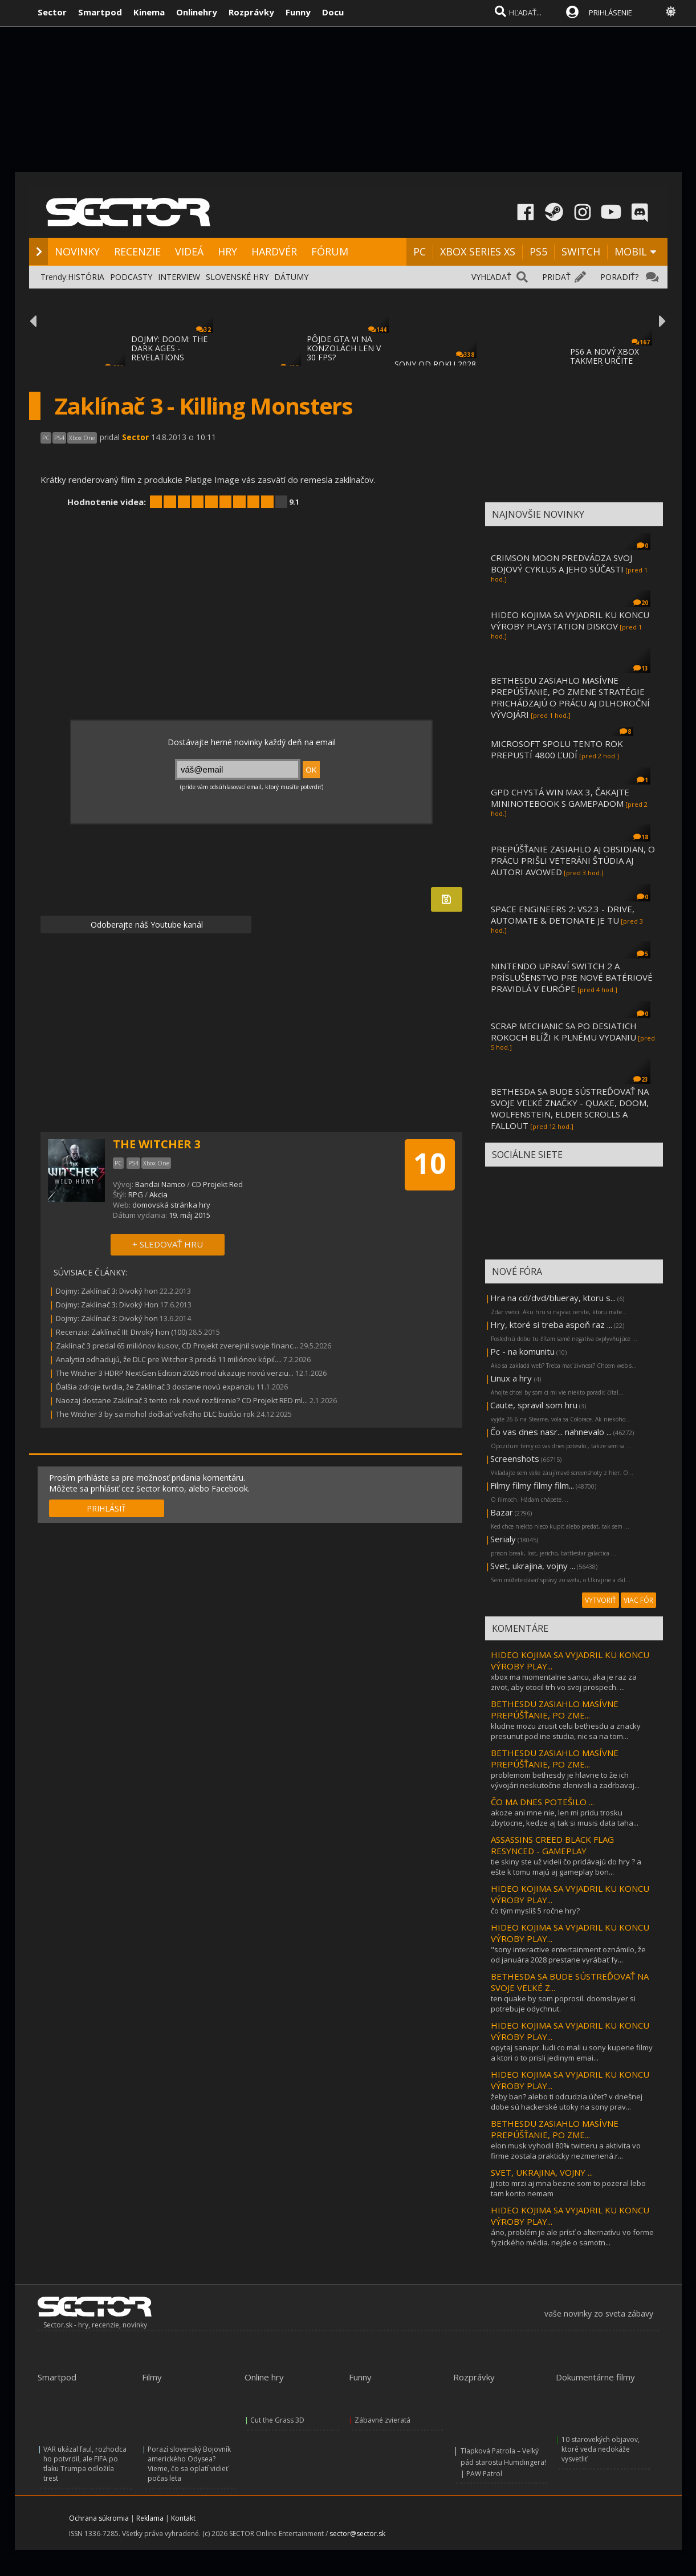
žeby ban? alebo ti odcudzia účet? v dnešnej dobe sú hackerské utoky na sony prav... (566, 2101)
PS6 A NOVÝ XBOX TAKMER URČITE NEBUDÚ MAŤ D (604, 360)
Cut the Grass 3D (277, 2420)
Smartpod (100, 12)
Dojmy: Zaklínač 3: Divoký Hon (107, 1304)
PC (419, 251)
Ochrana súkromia (99, 2518)
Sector (52, 12)
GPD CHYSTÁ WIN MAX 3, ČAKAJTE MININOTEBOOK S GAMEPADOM (560, 797)
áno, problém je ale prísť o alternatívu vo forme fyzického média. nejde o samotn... (572, 2237)
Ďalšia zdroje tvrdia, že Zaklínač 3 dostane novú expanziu (155, 1387)
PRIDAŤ (556, 276)
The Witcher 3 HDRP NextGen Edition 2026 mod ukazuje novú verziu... (175, 1373)
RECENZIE (137, 251)
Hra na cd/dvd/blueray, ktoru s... (553, 1297)
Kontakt (183, 2518)
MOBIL (630, 251)
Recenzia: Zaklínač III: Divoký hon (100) (121, 1332)
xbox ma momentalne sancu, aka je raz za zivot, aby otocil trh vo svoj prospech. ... (564, 1682)
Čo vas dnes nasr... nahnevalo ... (551, 1431)
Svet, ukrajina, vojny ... (532, 1565)
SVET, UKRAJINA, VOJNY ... (542, 2172)
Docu (333, 12)
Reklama (150, 2518)
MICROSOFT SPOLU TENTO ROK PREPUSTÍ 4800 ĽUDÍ (557, 749)
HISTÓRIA (86, 276)
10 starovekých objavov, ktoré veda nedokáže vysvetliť (600, 2449)
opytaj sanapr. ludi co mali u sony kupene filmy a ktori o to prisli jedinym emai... (572, 2052)
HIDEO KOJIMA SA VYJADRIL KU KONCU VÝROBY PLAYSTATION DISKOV (570, 620)
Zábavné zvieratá (382, 2420)
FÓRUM (329, 251)
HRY (227, 251)
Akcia (158, 1194)
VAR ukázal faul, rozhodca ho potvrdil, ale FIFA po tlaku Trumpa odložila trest (85, 2463)
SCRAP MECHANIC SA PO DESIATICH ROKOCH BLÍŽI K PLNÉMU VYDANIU (564, 1031)
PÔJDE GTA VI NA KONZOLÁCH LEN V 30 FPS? (344, 348)
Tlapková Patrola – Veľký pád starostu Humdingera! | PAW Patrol (503, 2462)
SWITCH (580, 251)
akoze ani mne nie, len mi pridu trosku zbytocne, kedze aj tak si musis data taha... (564, 1817)
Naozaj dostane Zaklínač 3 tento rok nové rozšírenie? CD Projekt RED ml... (182, 1400)
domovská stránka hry (171, 1205)
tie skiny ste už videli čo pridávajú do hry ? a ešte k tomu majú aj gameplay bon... (566, 1866)
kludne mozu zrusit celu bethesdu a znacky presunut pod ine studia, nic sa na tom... (566, 1731)
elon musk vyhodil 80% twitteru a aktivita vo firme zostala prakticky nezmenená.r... (566, 2150)
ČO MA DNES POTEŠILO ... (542, 1801)
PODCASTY (131, 276)
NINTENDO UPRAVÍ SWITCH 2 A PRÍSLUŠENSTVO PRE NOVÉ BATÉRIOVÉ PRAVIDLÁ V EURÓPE (572, 977)
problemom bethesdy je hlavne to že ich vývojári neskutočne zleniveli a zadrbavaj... (565, 1780)
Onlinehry (196, 12)
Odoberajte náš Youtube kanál (145, 924)
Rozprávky (251, 12)
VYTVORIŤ (600, 1600)
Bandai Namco (160, 1184)
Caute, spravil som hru (533, 1405)
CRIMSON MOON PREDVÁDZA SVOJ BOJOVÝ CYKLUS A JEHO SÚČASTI (561, 563)
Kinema (149, 12)
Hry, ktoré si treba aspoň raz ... (551, 1324)
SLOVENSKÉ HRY (237, 276)
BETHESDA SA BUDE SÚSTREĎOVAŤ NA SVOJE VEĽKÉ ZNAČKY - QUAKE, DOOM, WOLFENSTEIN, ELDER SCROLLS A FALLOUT (570, 1108)
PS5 (538, 251)
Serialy (503, 1539)
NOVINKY (77, 251)
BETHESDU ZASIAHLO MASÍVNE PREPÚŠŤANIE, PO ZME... (554, 1709)
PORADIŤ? (619, 276)
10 (429, 1163)
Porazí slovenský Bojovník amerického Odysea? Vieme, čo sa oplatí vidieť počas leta (189, 2463)
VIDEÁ (189, 251)
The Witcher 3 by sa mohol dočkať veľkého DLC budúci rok (155, 1414)
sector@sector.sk (357, 2533)
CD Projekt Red (217, 1184)
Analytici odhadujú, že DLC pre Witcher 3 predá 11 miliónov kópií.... (169, 1359)
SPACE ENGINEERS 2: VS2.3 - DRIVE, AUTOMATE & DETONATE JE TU (562, 914)
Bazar (501, 1512)
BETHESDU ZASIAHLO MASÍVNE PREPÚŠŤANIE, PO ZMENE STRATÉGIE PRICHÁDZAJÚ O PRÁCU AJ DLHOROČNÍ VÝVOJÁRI (570, 697)
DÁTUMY (291, 276)
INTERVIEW (179, 276)
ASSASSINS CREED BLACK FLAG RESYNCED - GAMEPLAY (552, 1845)
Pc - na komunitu (522, 1351)
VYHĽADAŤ (491, 276)
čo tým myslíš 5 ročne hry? (535, 1910)
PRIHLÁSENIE (610, 12)
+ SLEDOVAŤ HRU (167, 1244)
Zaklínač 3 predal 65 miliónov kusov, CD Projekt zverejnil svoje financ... (177, 1345)
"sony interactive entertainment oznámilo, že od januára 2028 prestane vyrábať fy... (568, 1954)
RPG (135, 1194)
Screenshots (514, 1458)
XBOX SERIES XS (477, 251)
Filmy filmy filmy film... (532, 1485)
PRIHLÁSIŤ (106, 1508)
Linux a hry (512, 1378)
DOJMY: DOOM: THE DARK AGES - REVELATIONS (169, 348)
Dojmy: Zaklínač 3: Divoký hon (107, 1291)
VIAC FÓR (638, 1600)
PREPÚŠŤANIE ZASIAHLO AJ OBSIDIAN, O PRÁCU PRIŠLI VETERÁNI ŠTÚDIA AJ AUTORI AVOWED (573, 860)
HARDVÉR (274, 251)
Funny (298, 12)
